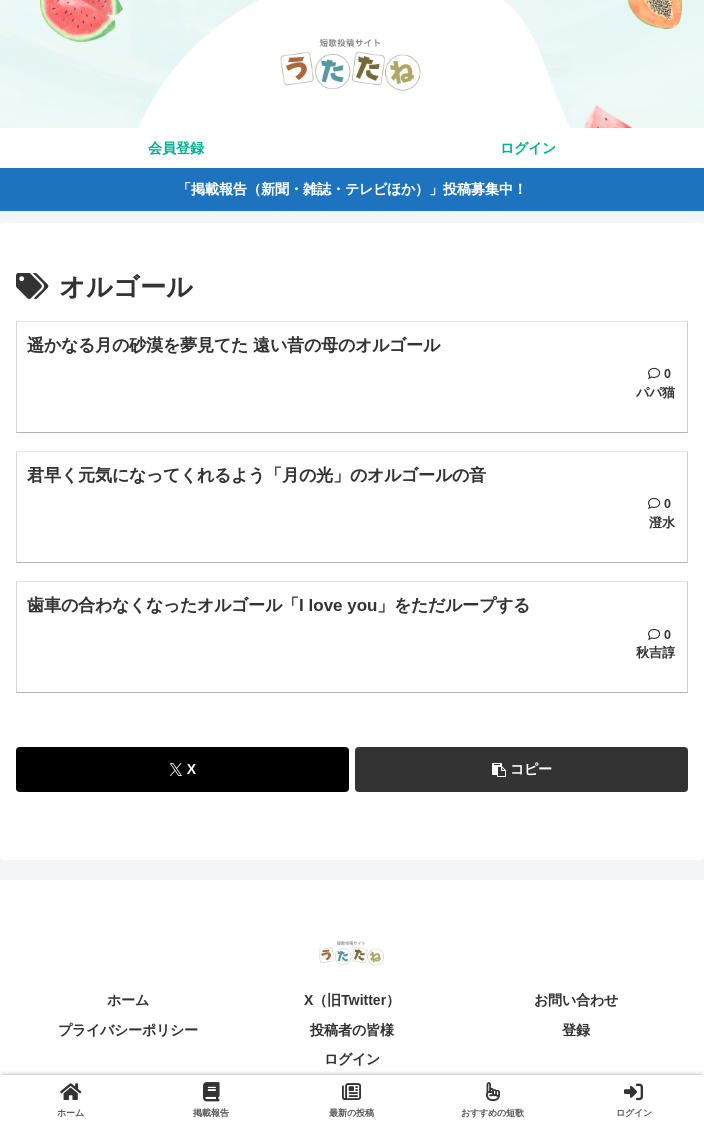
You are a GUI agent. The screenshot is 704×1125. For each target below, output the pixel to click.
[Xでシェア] (182, 771)
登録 (576, 1031)
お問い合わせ (576, 1002)
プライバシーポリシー (128, 1031)
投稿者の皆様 (352, 1031)
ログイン (352, 1061)
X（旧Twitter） (352, 1002)
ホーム (128, 1002)
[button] (521, 771)
